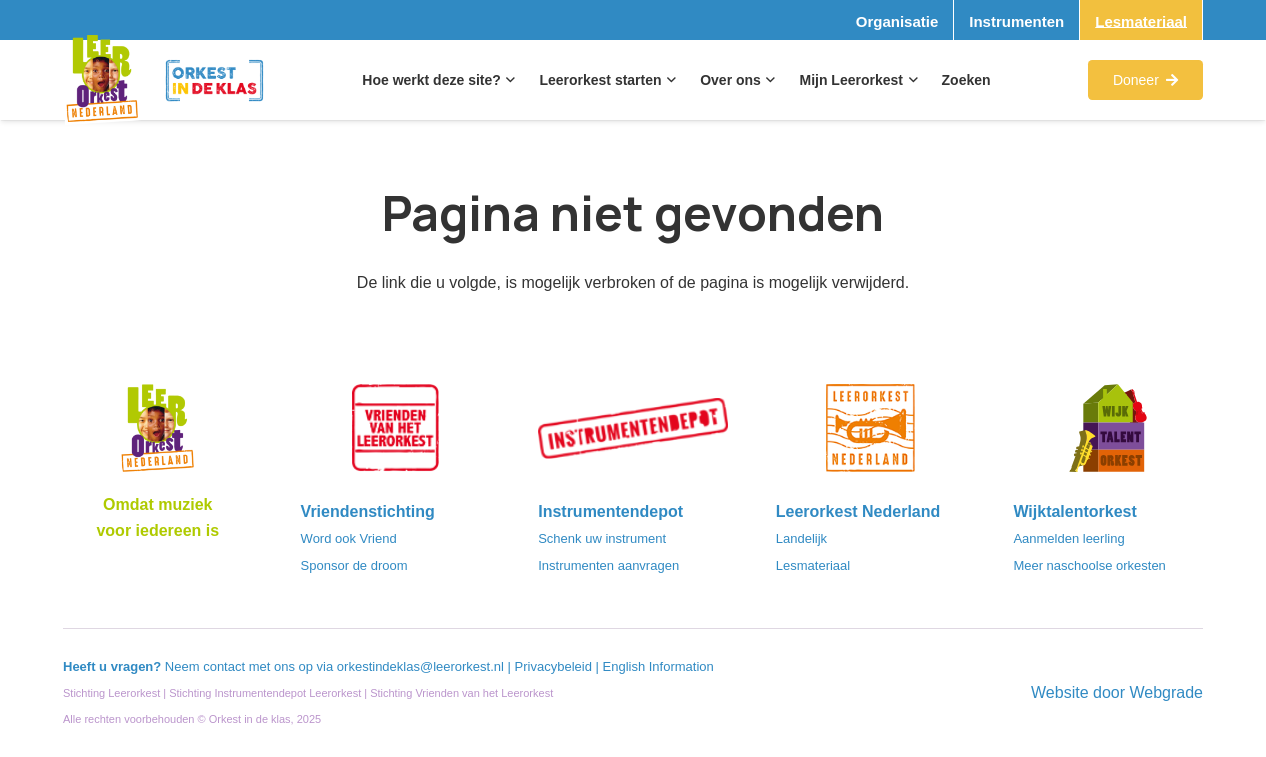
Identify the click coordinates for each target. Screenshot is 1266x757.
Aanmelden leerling (1068, 538)
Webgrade (1166, 692)
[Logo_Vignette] (102, 80)
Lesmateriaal (813, 565)
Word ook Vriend (349, 538)
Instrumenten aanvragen (608, 565)
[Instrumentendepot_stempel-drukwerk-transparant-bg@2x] (633, 434)
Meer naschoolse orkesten (1089, 565)
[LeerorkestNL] (871, 434)
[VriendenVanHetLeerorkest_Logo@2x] (396, 434)
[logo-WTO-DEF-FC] (1108, 434)
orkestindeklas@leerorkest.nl (420, 666)
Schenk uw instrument (602, 538)
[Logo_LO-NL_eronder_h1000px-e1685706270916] (158, 434)
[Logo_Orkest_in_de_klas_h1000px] (215, 80)
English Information (658, 666)
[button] (508, 80)
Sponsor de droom (354, 565)
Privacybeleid (555, 666)
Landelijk (801, 538)
